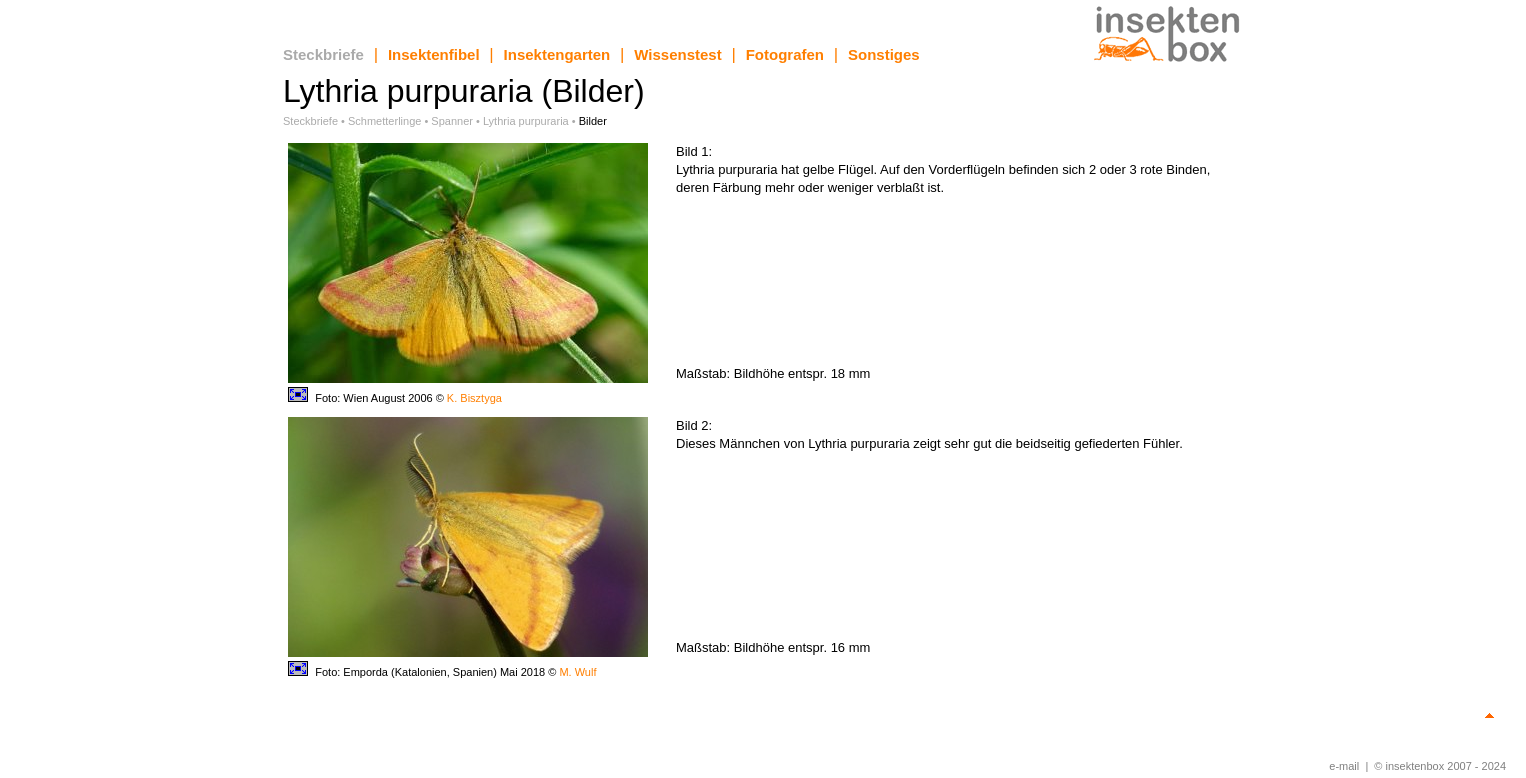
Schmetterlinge (384, 121)
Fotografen (785, 54)
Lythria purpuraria (526, 121)
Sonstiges (884, 54)
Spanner (452, 121)
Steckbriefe (323, 54)
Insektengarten (557, 54)
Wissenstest (677, 54)
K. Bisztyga (474, 398)
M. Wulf (577, 672)
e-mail (1344, 766)
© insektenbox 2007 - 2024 (1440, 766)
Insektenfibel (434, 54)
